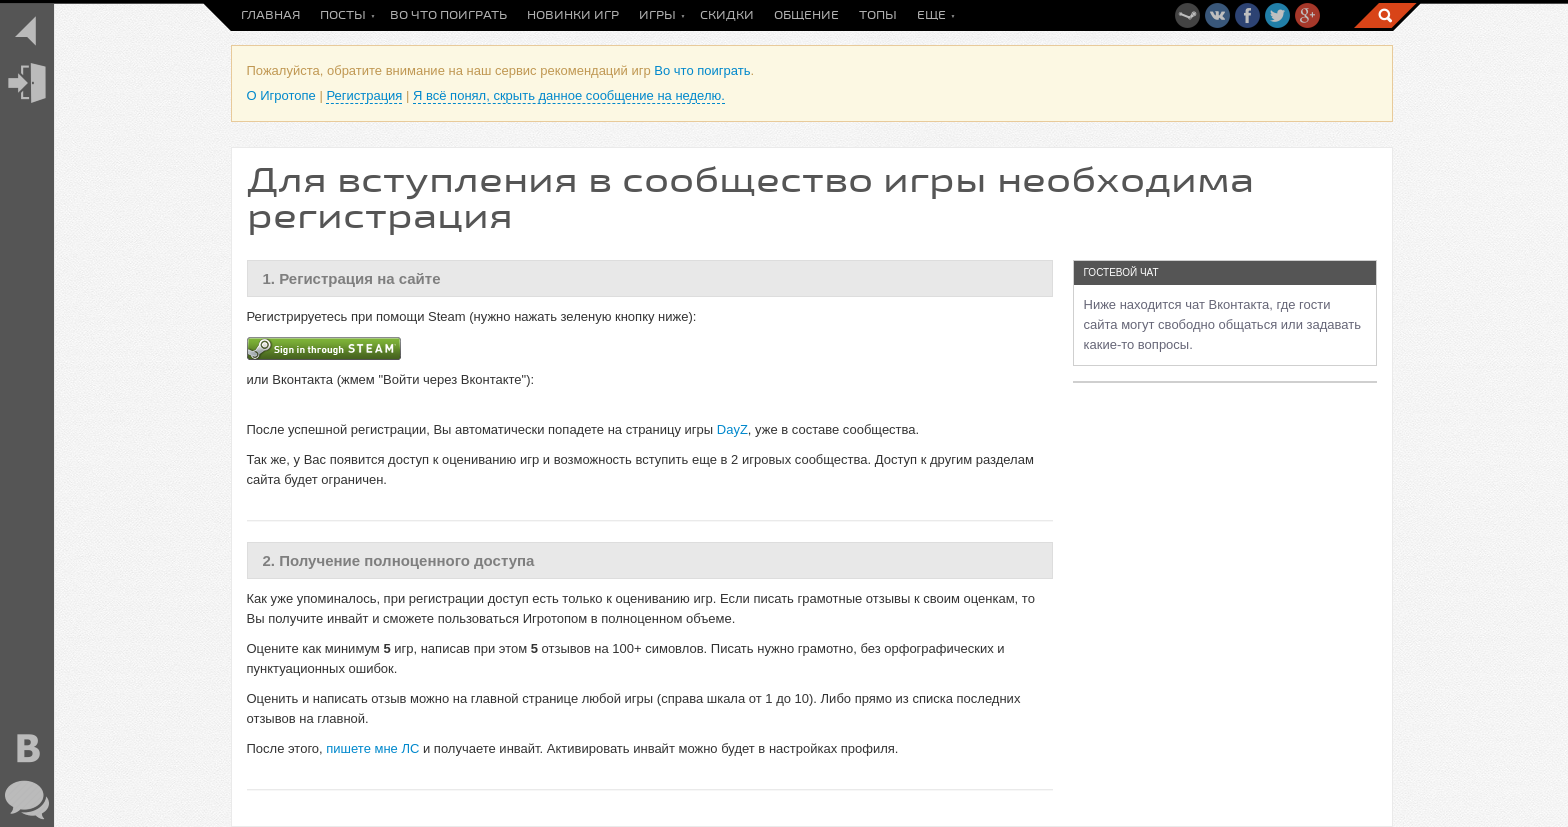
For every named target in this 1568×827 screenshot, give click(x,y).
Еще (931, 15)
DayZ (732, 429)
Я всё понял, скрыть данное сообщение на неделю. (569, 95)
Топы (878, 15)
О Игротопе (281, 95)
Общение (806, 15)
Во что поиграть (448, 15)
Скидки (727, 15)
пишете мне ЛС (372, 748)
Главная (270, 15)
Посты (343, 15)
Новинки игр (573, 15)
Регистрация (364, 95)
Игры (657, 15)
